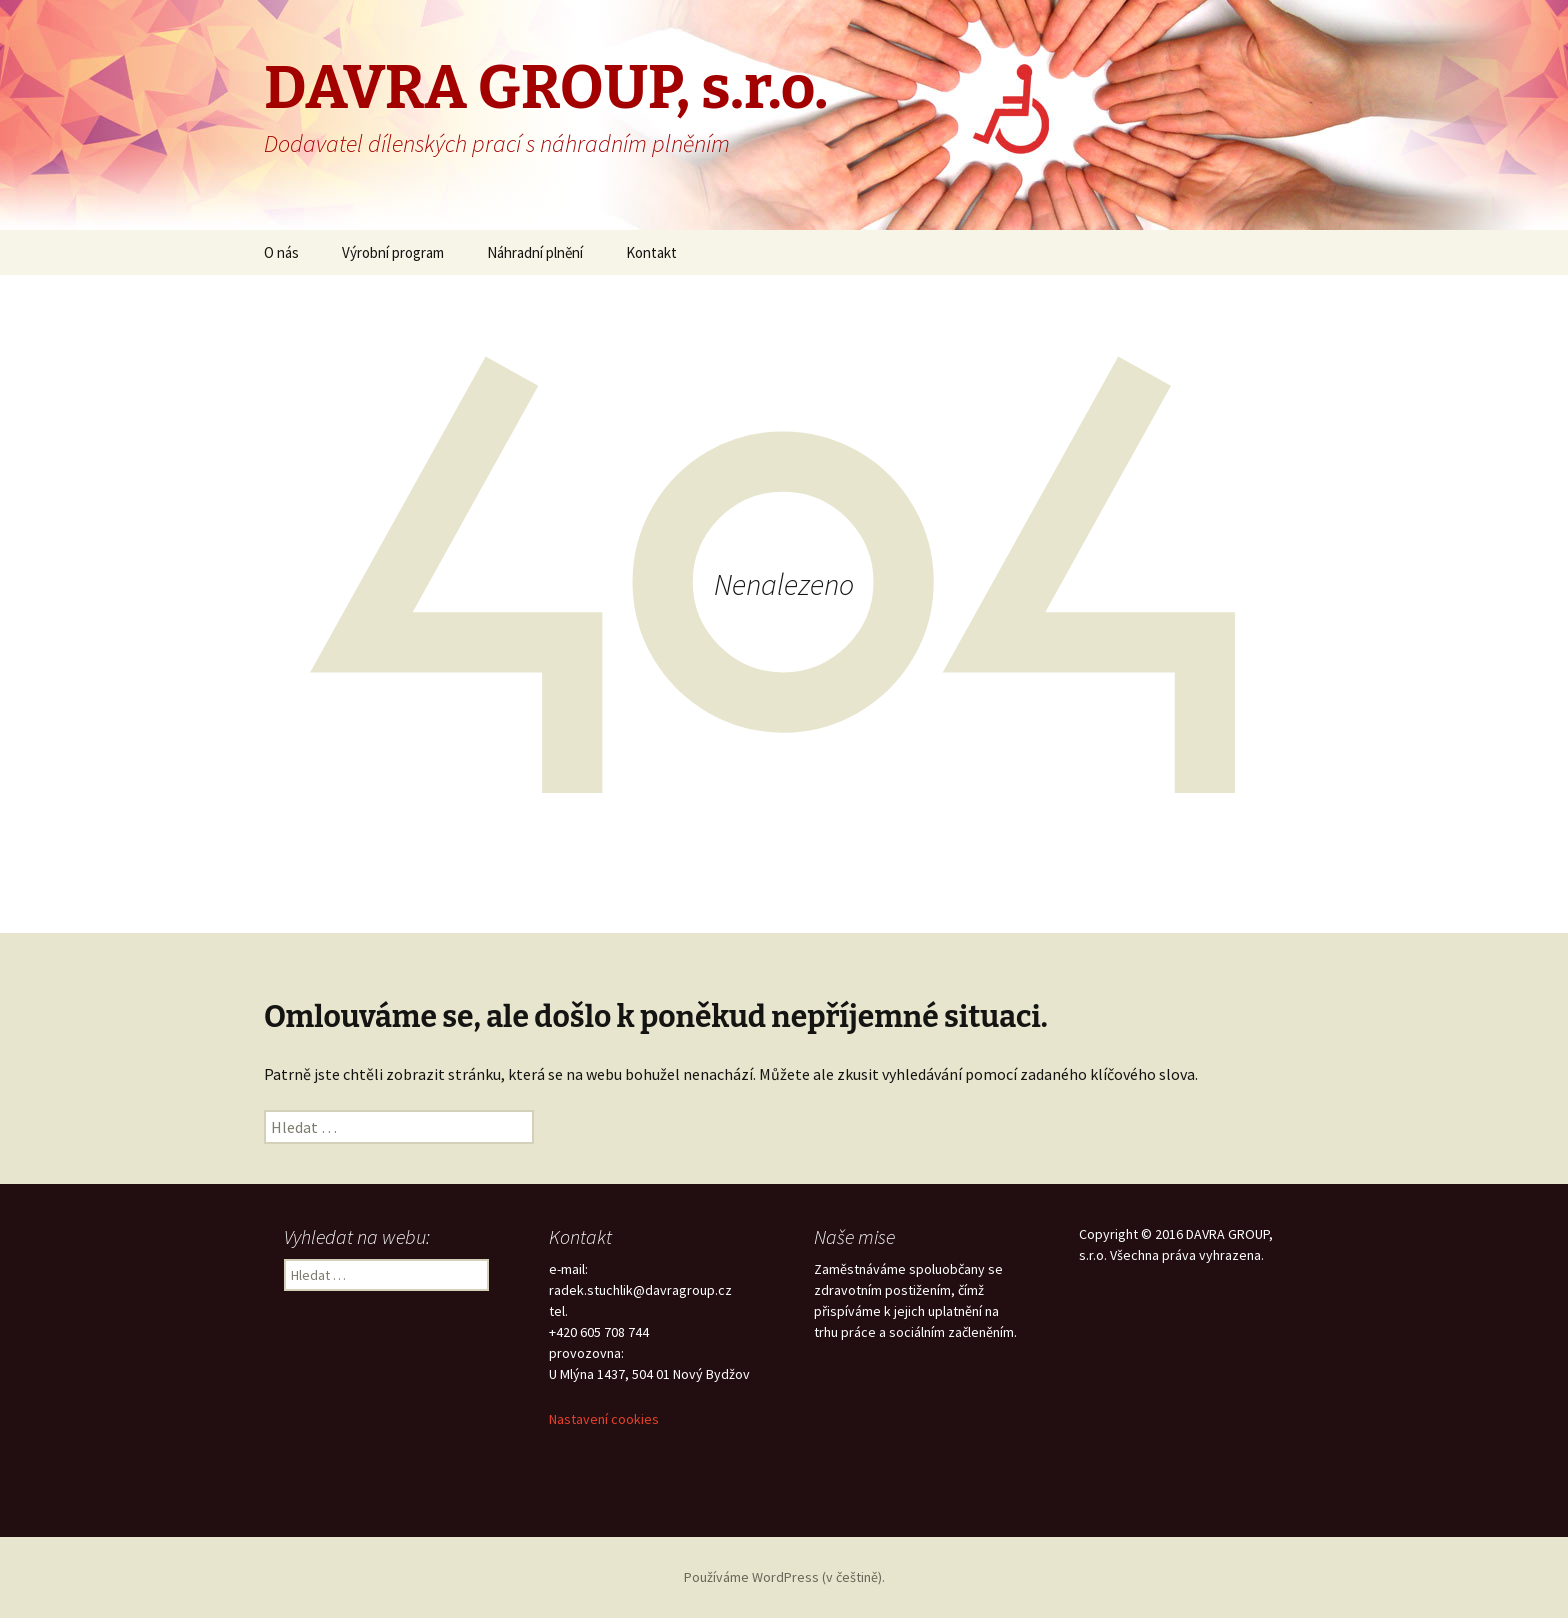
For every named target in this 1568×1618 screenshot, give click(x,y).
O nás (281, 252)
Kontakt (651, 252)
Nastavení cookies (604, 1419)
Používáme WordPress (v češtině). (784, 1577)
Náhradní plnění (535, 252)
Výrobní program (393, 252)
